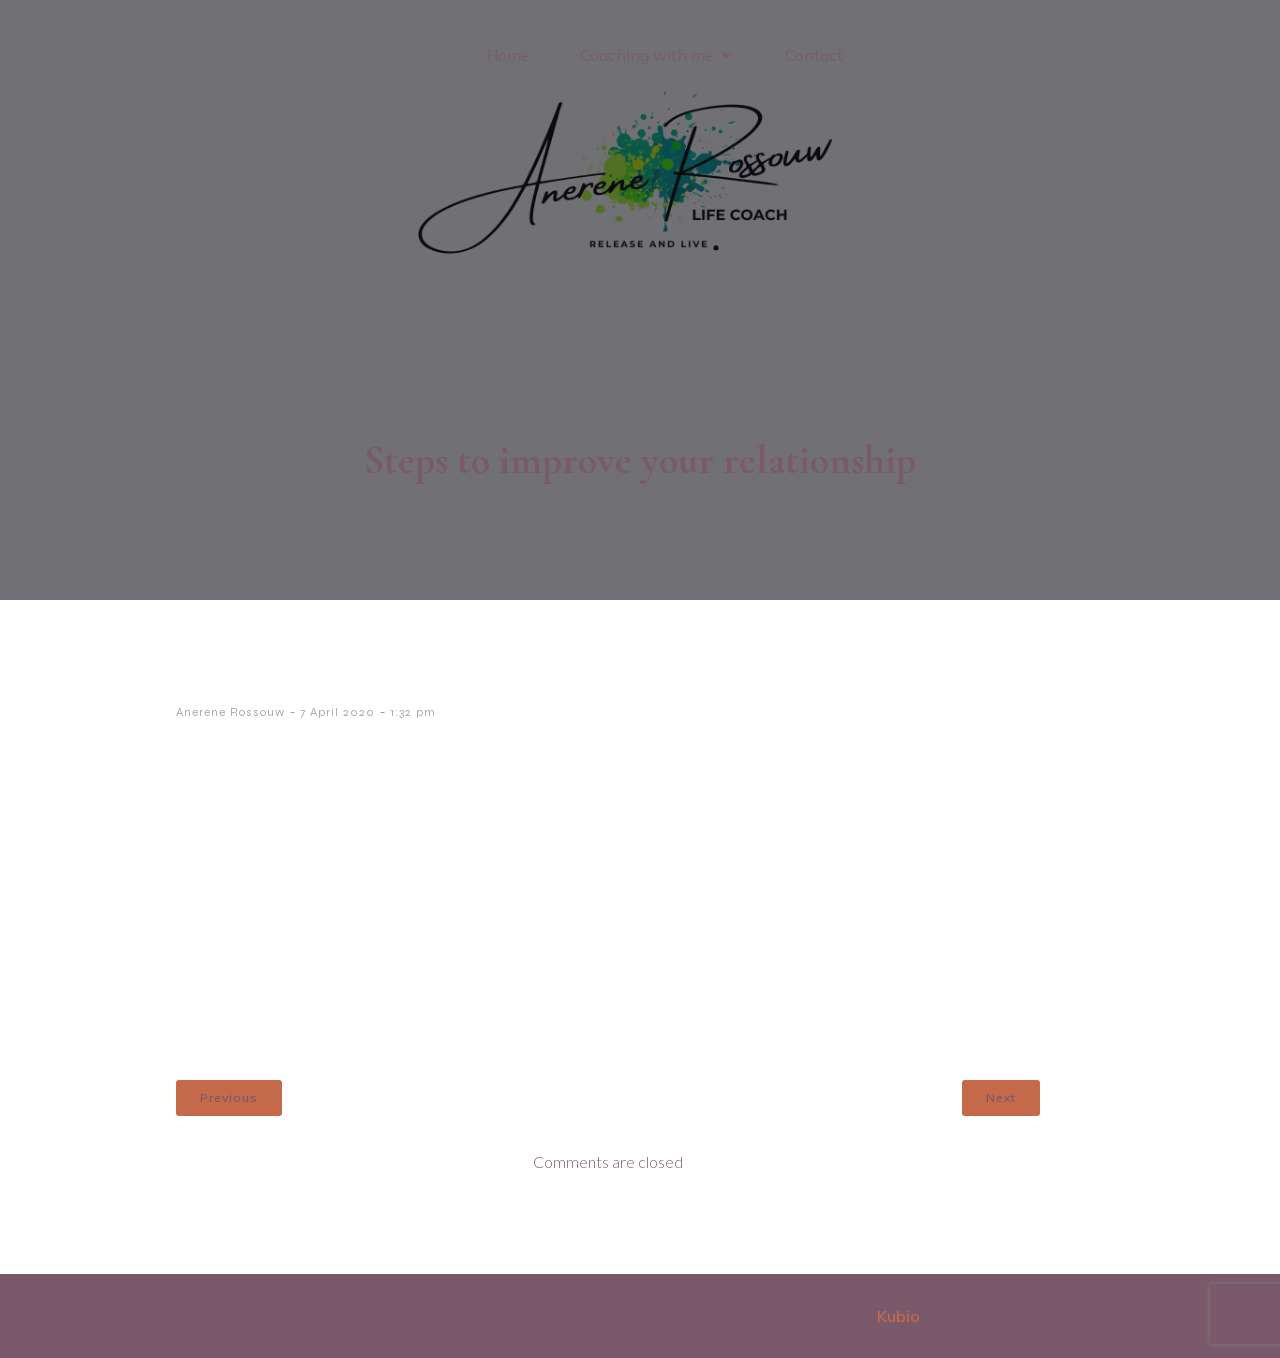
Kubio (898, 1316)
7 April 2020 (337, 712)
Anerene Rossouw (230, 712)
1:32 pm (413, 712)
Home (508, 55)
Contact (814, 55)
